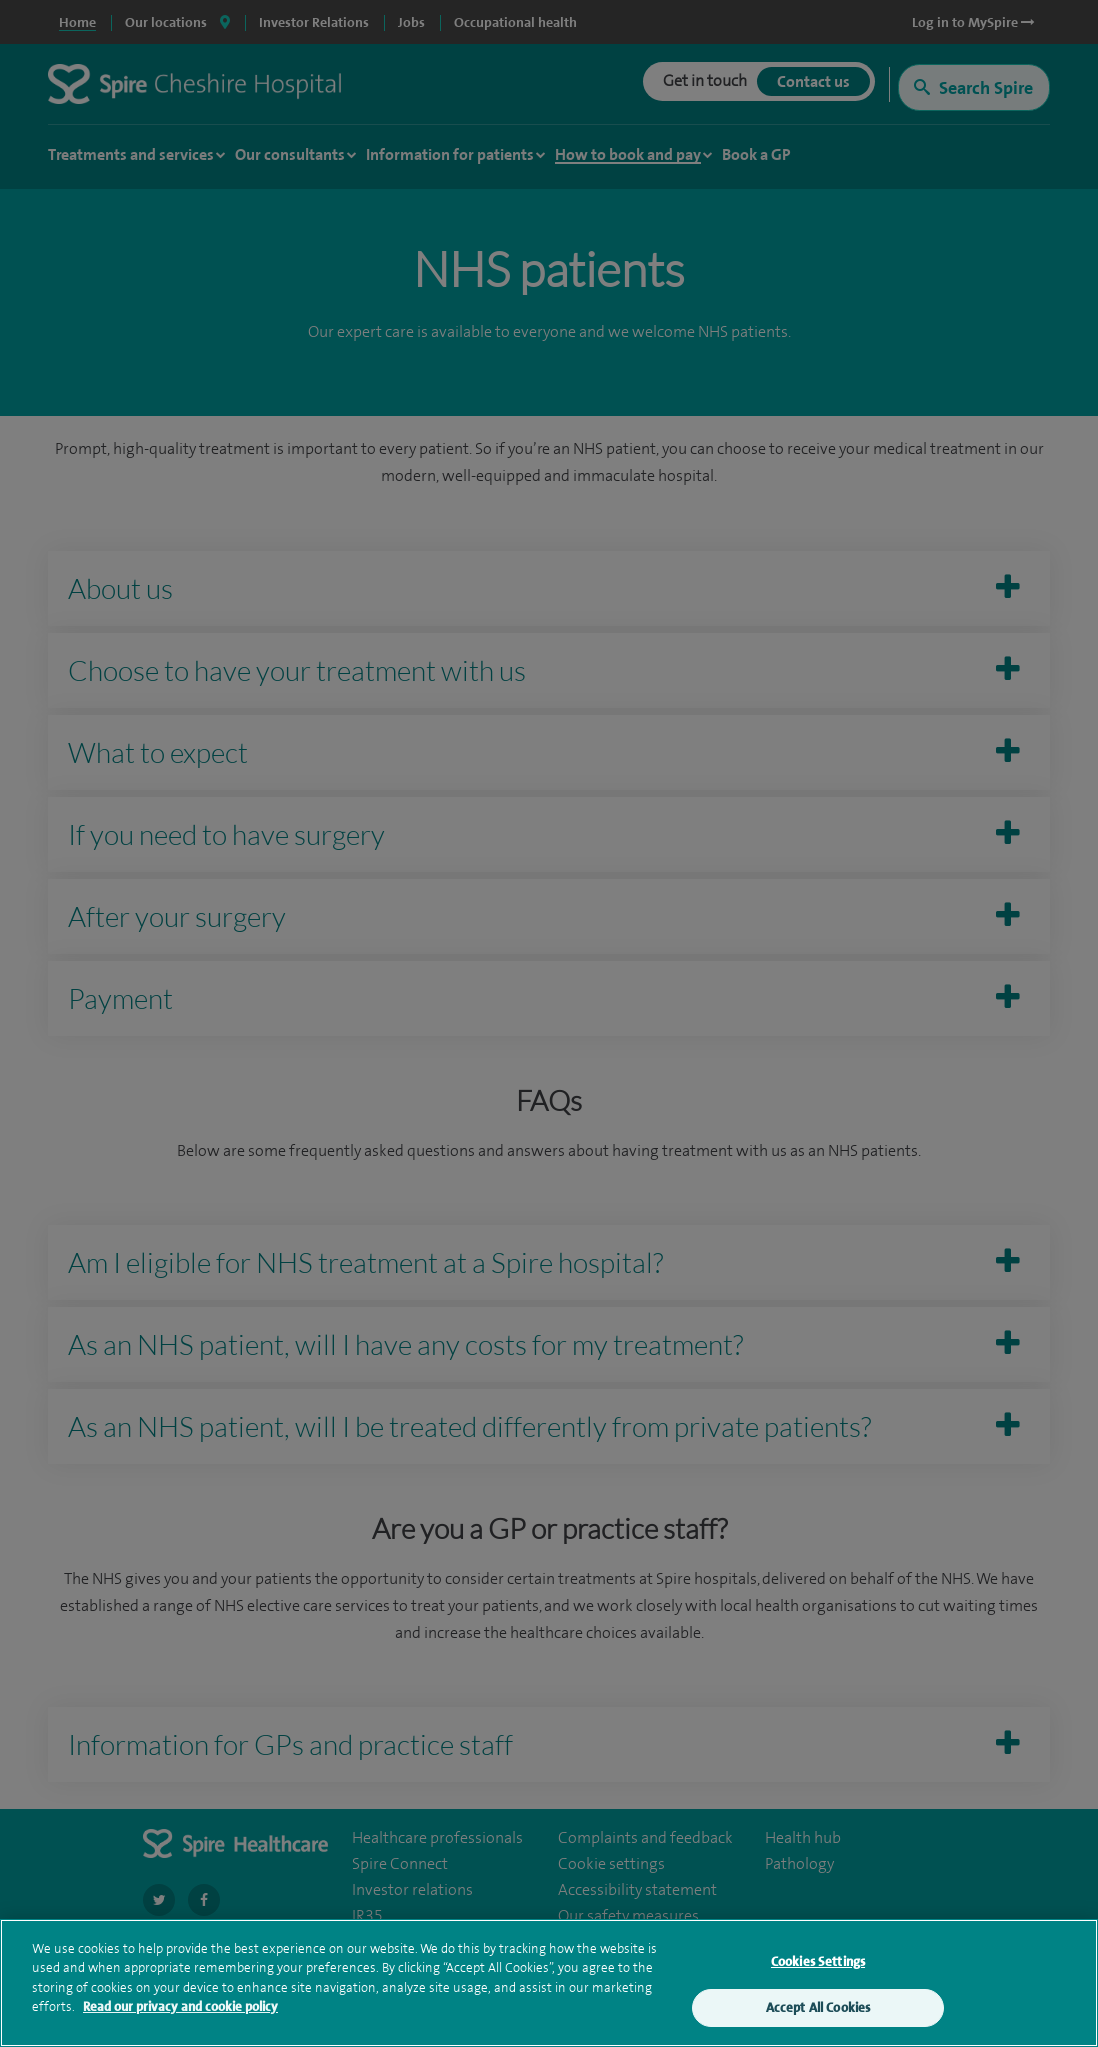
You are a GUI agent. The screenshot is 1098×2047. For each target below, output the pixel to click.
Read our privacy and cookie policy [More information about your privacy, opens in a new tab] (180, 2011)
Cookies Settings (818, 1965)
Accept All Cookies (818, 2012)
